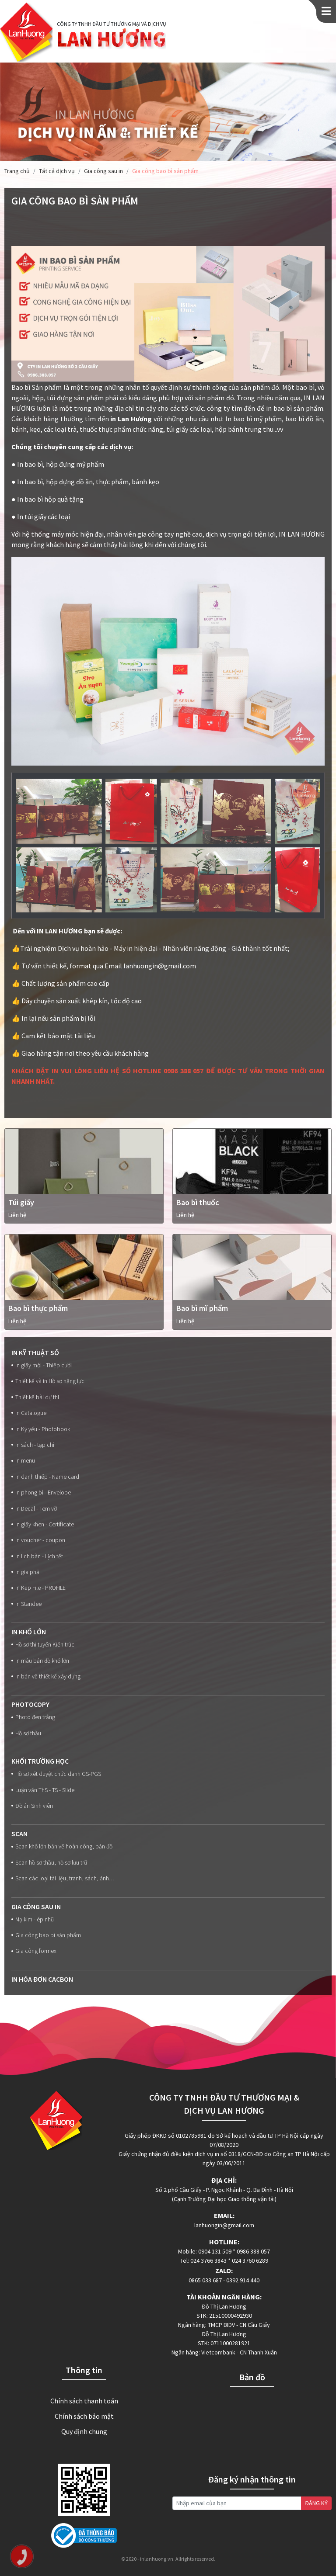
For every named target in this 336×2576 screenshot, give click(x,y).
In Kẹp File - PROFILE (38, 1587)
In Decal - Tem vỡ (34, 1508)
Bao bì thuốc (197, 1202)
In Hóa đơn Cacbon (42, 1979)
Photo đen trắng (33, 1717)
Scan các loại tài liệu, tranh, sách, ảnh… (63, 1878)
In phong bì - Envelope (41, 1492)
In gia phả (25, 1572)
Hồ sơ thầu (26, 1733)
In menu (23, 1460)
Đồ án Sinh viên (32, 1806)
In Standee (26, 1604)
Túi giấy (21, 1202)
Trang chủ (17, 171)
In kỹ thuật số (35, 1352)
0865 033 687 (205, 2280)
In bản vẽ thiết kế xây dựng (45, 1676)
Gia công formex (33, 1951)
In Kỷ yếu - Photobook (40, 1429)
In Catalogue (28, 1413)
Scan (19, 1833)
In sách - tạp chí (32, 1445)
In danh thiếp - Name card (45, 1476)
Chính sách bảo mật (84, 2416)
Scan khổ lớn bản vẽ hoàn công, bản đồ (61, 1846)
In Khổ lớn (28, 1631)
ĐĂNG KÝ (316, 2503)
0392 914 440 (242, 2280)
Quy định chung (84, 2431)
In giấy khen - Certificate (42, 1524)
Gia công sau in (103, 171)
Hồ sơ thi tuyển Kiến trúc (42, 1644)
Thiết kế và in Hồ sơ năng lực (47, 1381)
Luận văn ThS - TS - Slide (42, 1790)
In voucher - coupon (38, 1540)
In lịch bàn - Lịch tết (37, 1556)
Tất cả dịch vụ (57, 171)
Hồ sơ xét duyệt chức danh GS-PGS (56, 1774)
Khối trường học (40, 1761)
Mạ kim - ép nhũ (32, 1919)
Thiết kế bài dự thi (35, 1397)
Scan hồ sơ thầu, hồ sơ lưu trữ (49, 1862)
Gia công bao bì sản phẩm (46, 1935)
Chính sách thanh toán (84, 2400)
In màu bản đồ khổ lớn (40, 1660)
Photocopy (30, 1704)
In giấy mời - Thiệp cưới (41, 1365)
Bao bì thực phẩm (38, 1308)
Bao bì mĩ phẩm (202, 1308)
